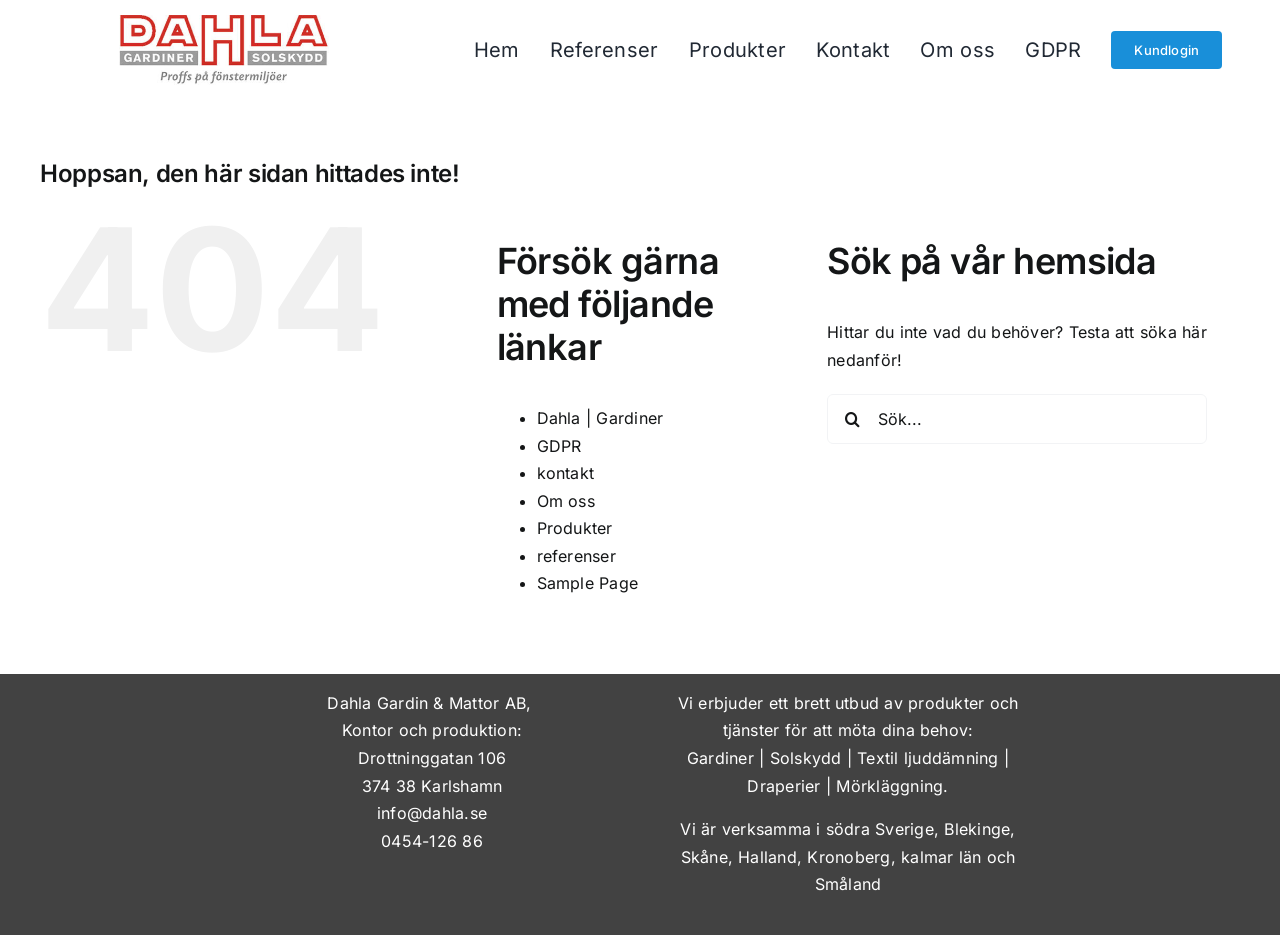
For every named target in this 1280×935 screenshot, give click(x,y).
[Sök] (852, 419)
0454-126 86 (432, 841)
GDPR (559, 446)
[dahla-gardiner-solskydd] (224, 23)
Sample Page (588, 583)
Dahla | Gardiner (600, 418)
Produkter (575, 528)
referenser (576, 556)
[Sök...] (1017, 419)
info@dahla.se (432, 813)
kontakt (566, 473)
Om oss (566, 501)
